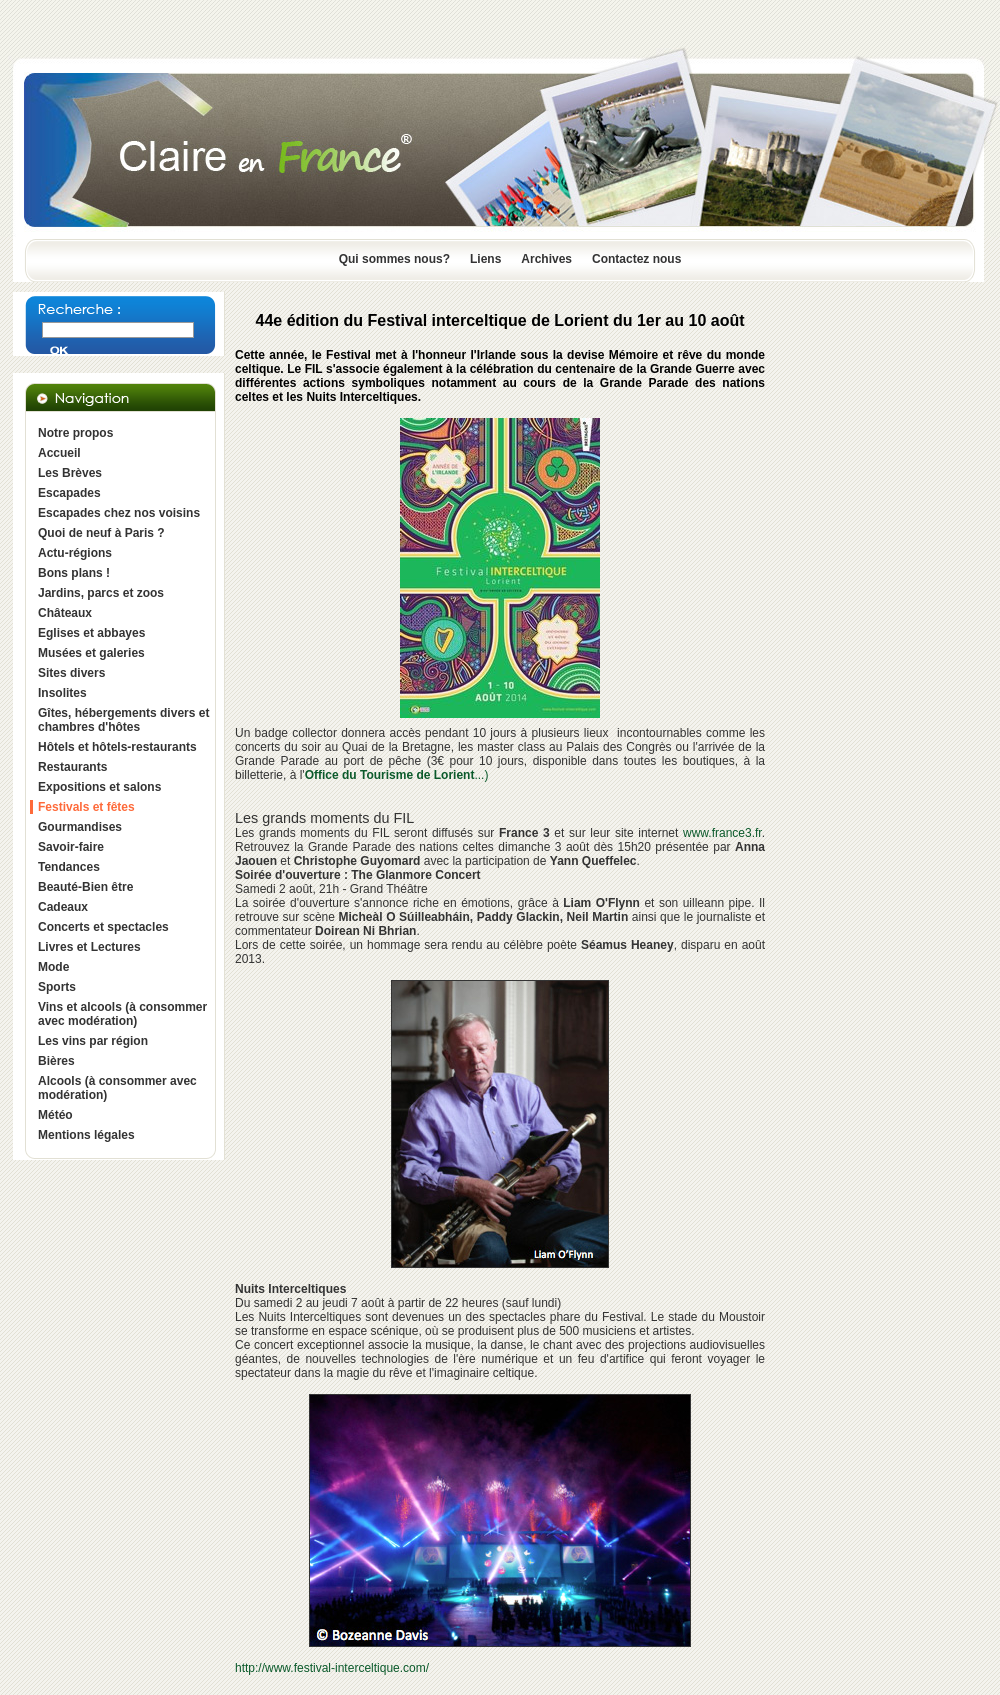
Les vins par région (93, 1041)
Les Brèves (70, 473)
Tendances (69, 867)
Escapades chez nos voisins (119, 513)
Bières (56, 1061)
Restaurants (72, 767)
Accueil (59, 453)
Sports (57, 987)
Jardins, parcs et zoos (101, 593)
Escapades (69, 493)
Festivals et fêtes (86, 807)
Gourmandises (80, 827)
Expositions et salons (99, 787)
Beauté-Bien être (85, 887)
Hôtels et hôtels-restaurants (117, 747)
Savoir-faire (71, 847)
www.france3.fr (722, 833)
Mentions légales (86, 1135)
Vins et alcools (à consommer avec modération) (122, 1014)
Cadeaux (63, 907)
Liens (485, 259)
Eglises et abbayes (91, 633)
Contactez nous (636, 259)
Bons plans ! (74, 573)
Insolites (62, 693)
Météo (55, 1115)
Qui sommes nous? (394, 259)
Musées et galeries (91, 653)
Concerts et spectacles (103, 927)
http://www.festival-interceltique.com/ (332, 1668)
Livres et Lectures (89, 947)
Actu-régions (75, 553)
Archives (546, 259)
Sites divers (71, 673)
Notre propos (75, 433)
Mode (53, 967)
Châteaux (65, 613)
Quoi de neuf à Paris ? (101, 533)
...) (397, 775)
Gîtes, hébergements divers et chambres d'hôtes (123, 720)
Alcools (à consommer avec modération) (117, 1088)
